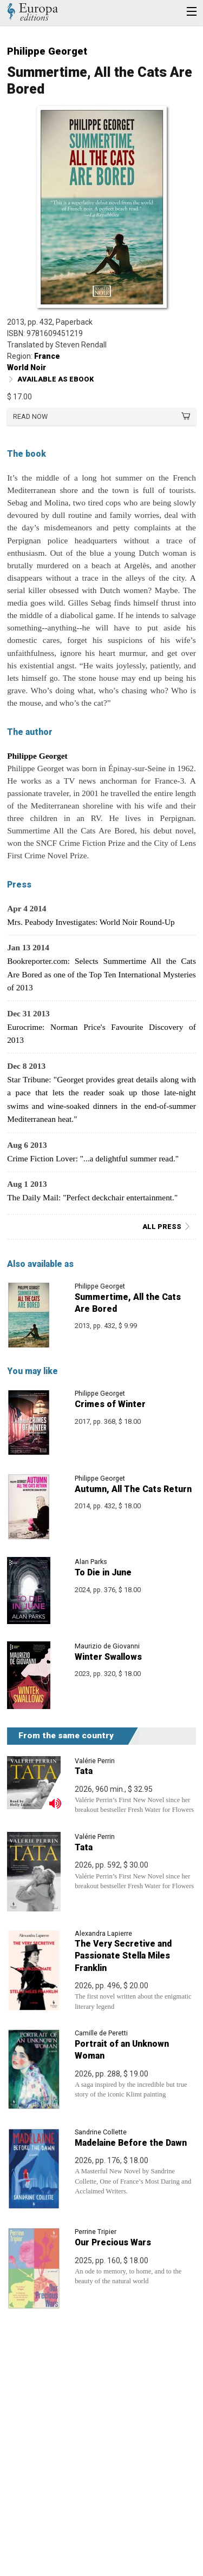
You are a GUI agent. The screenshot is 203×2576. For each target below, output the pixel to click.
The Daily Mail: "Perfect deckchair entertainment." (92, 1197)
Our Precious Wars (113, 2242)
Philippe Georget (47, 51)
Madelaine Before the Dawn (131, 2143)
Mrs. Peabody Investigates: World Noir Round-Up (91, 921)
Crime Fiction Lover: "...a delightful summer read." (93, 1158)
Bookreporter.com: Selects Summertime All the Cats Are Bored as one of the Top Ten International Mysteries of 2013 (101, 974)
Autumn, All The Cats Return (133, 1489)
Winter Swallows (108, 1657)
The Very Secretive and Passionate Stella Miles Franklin (123, 1955)
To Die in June (103, 1572)
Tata (84, 1771)
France (47, 356)
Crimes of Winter (110, 1404)
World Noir (26, 367)
